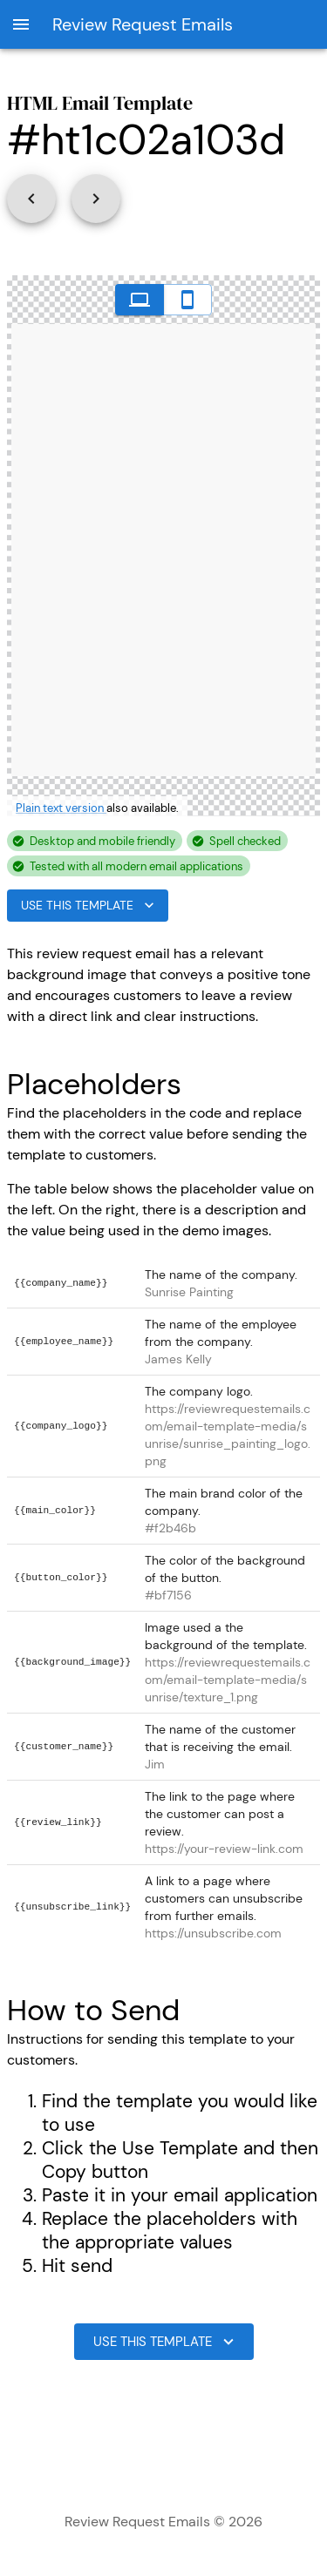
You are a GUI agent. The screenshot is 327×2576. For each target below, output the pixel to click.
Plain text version (61, 808)
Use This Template (87, 905)
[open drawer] (20, 24)
